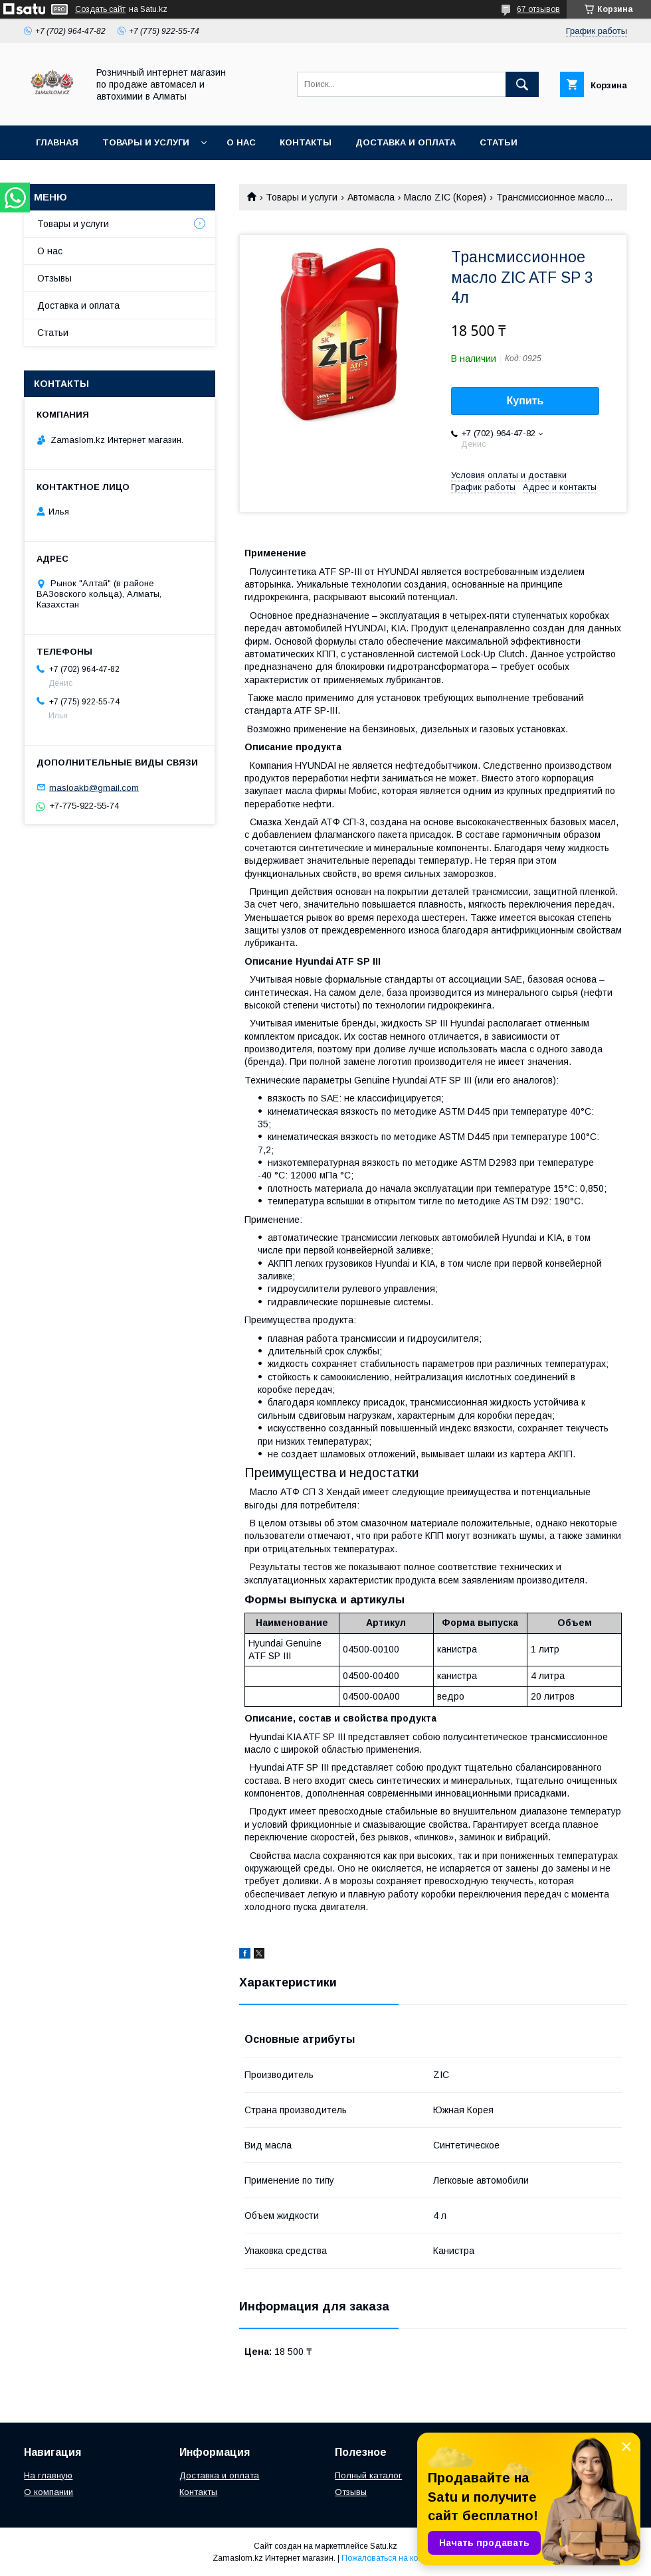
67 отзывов (538, 9)
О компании (48, 2492)
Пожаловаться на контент (389, 2558)
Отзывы (54, 278)
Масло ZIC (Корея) (445, 197)
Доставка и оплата (405, 142)
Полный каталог (368, 2475)
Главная (57, 142)
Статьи (498, 142)
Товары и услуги (145, 142)
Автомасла (371, 197)
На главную (48, 2475)
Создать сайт (100, 9)
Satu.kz (383, 2546)
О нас (241, 142)
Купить (525, 400)
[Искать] (522, 84)
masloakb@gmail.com (94, 787)
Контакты (305, 142)
